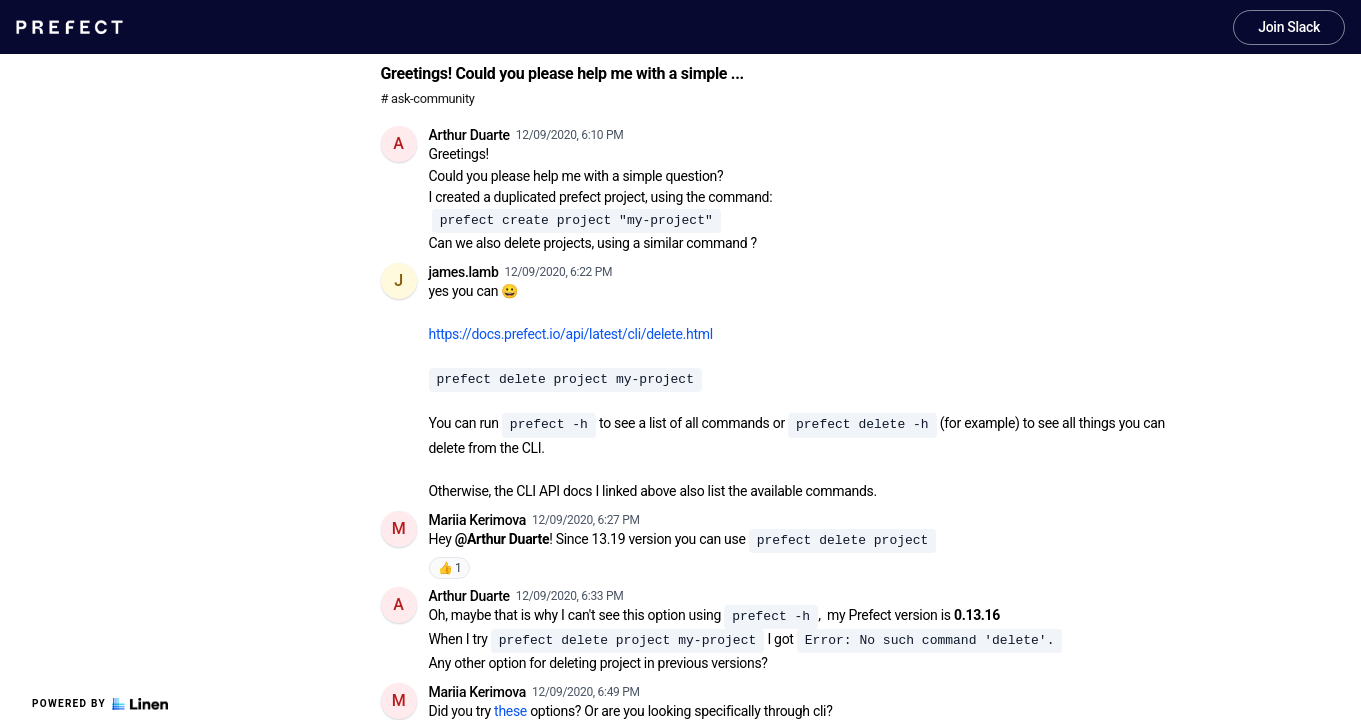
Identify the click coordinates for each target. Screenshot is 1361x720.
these (510, 711)
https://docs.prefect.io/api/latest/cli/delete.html (571, 334)
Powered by (100, 704)
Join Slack (1289, 27)
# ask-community (428, 98)
